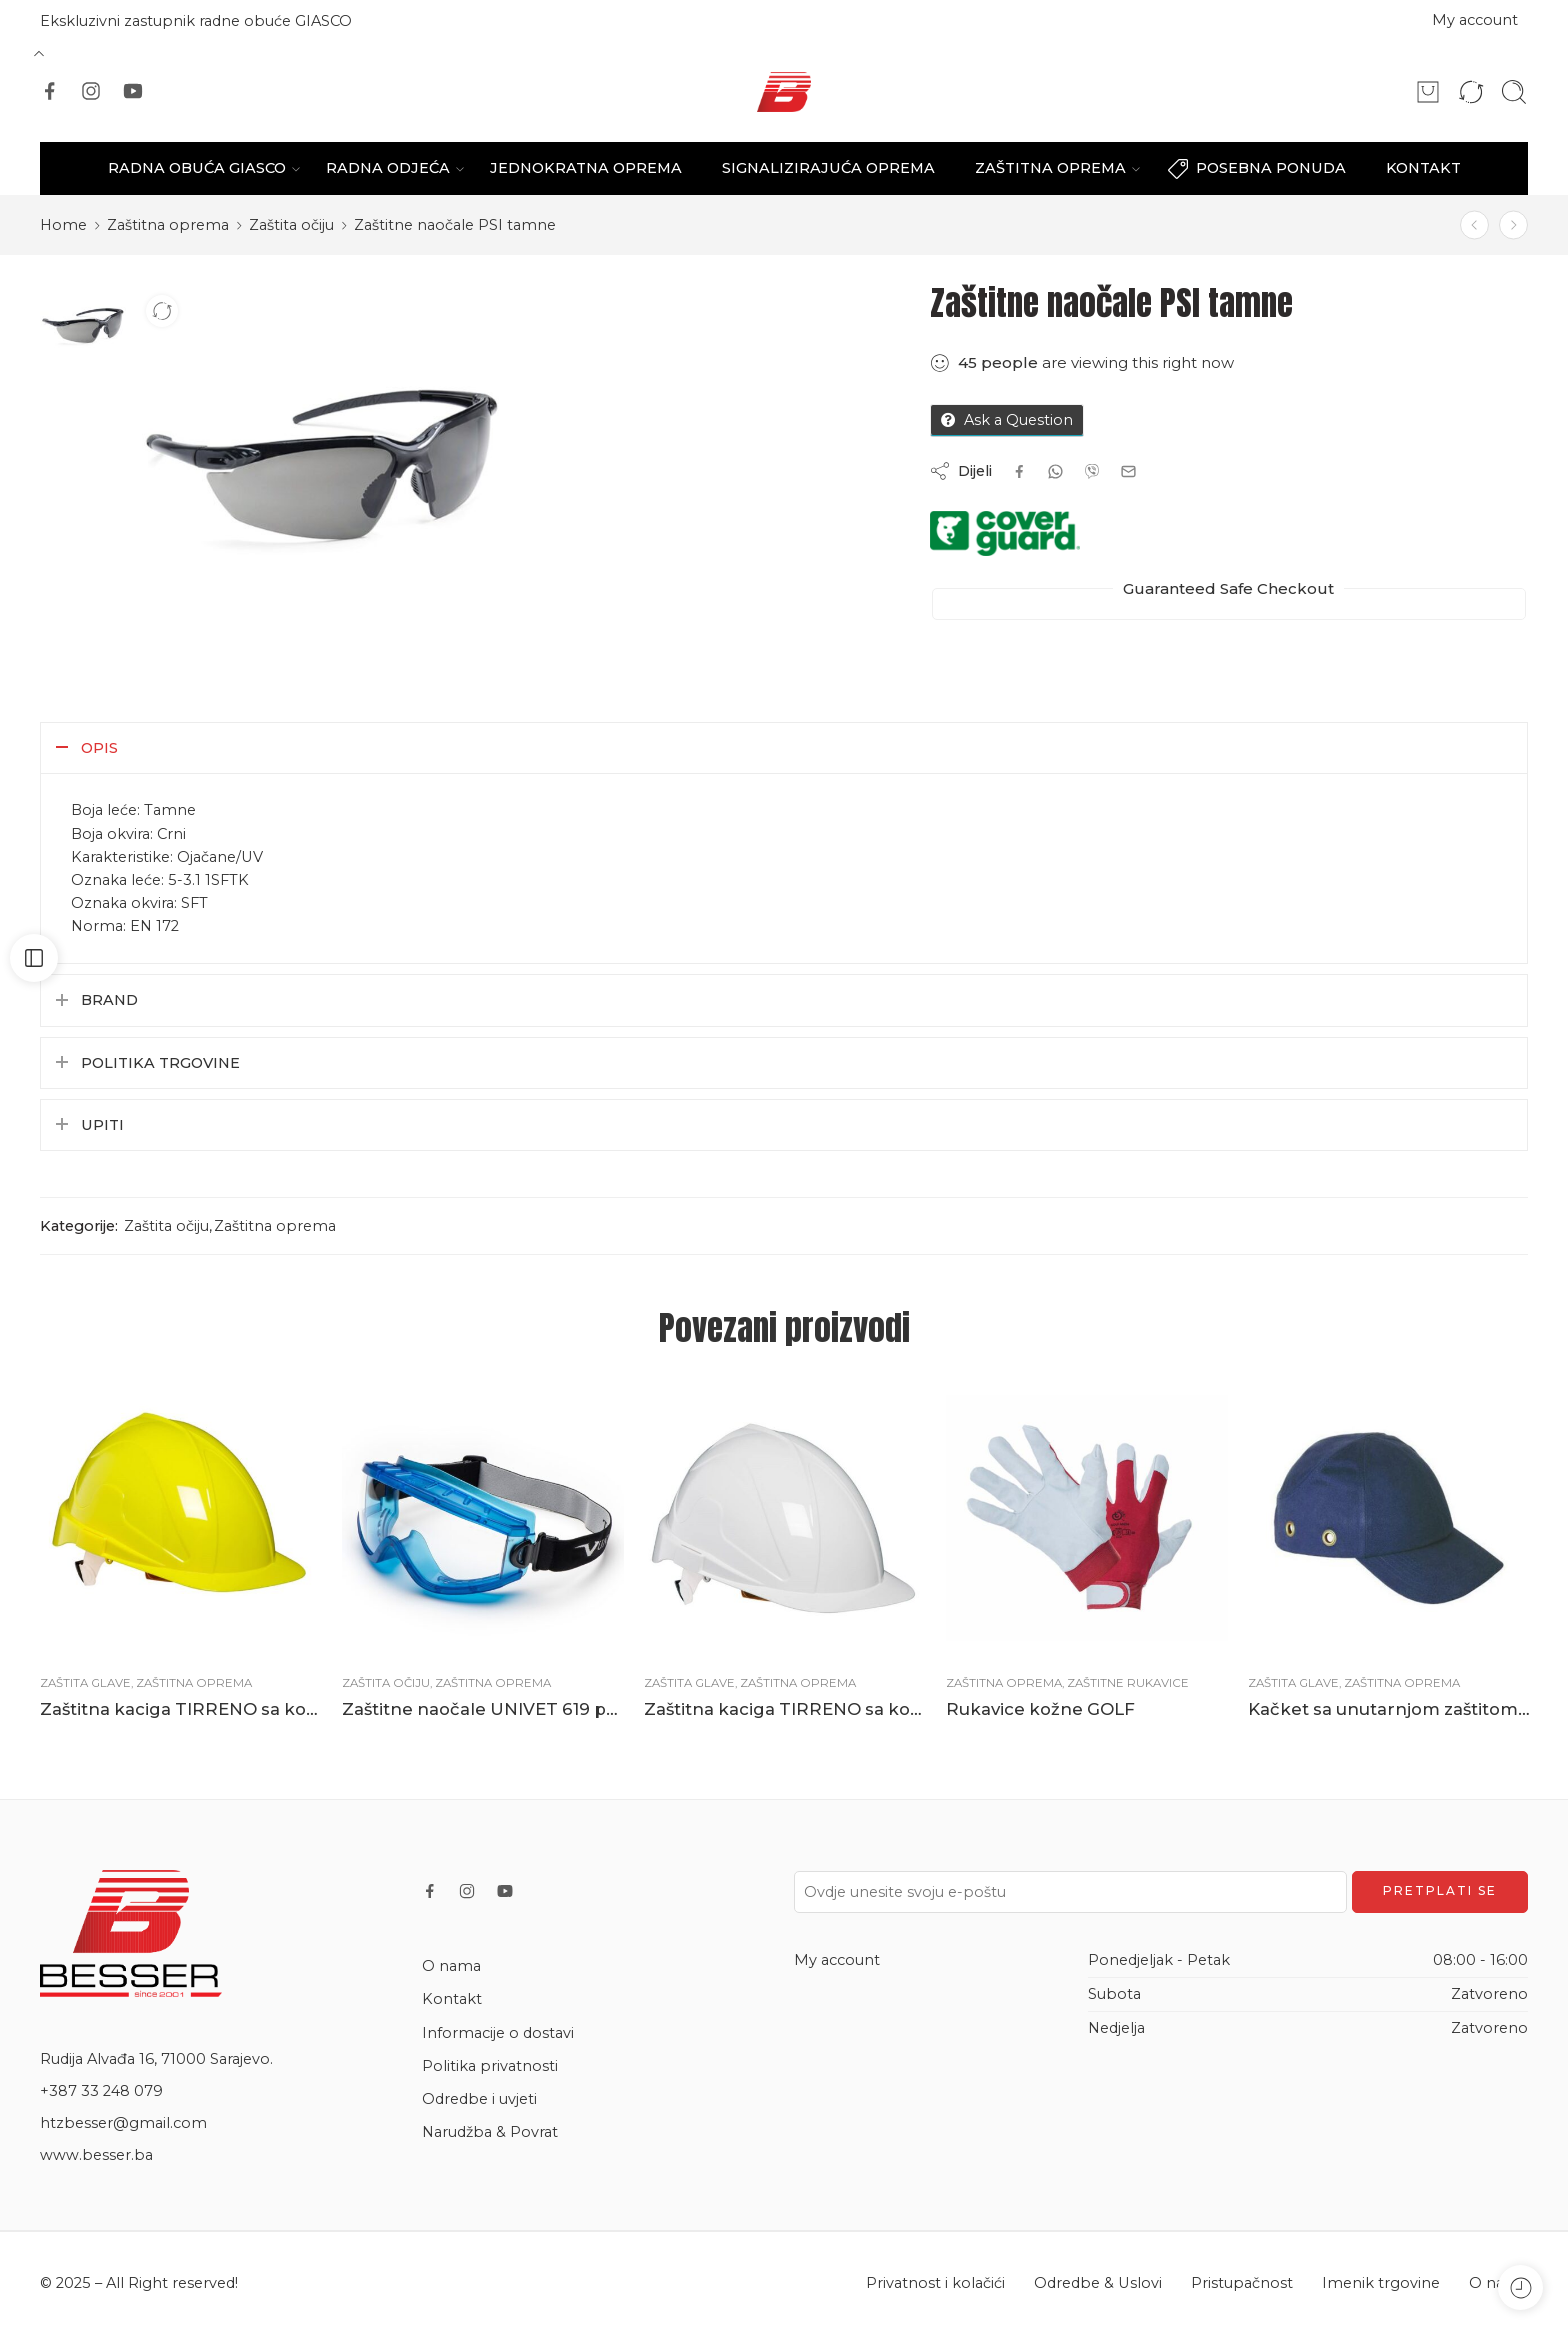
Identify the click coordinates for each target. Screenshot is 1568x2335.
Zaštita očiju (291, 225)
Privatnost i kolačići (935, 2283)
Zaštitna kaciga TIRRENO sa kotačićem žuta (181, 1709)
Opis (99, 748)
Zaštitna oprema (168, 225)
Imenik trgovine (1381, 2283)
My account (1475, 20)
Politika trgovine (160, 1063)
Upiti (102, 1125)
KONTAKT (1423, 168)
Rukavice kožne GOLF (1040, 1709)
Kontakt (452, 1999)
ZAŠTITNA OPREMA (1050, 169)
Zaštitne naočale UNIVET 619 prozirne (483, 1709)
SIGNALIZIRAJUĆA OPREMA (828, 168)
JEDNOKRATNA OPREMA (586, 168)
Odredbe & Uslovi (1098, 2283)
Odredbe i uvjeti (479, 2099)
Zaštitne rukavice (1128, 1683)
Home (63, 225)
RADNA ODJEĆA (388, 169)
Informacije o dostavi (498, 2033)
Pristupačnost (1242, 2283)
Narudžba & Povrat (490, 2132)
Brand (109, 1000)
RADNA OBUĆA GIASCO (197, 169)
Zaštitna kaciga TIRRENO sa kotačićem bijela (785, 1709)
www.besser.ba (96, 2155)
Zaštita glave (85, 1683)
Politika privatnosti (490, 2066)
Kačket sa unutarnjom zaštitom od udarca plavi (1389, 1709)
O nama (451, 1966)
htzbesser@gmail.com (123, 2123)
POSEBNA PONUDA (1256, 169)
